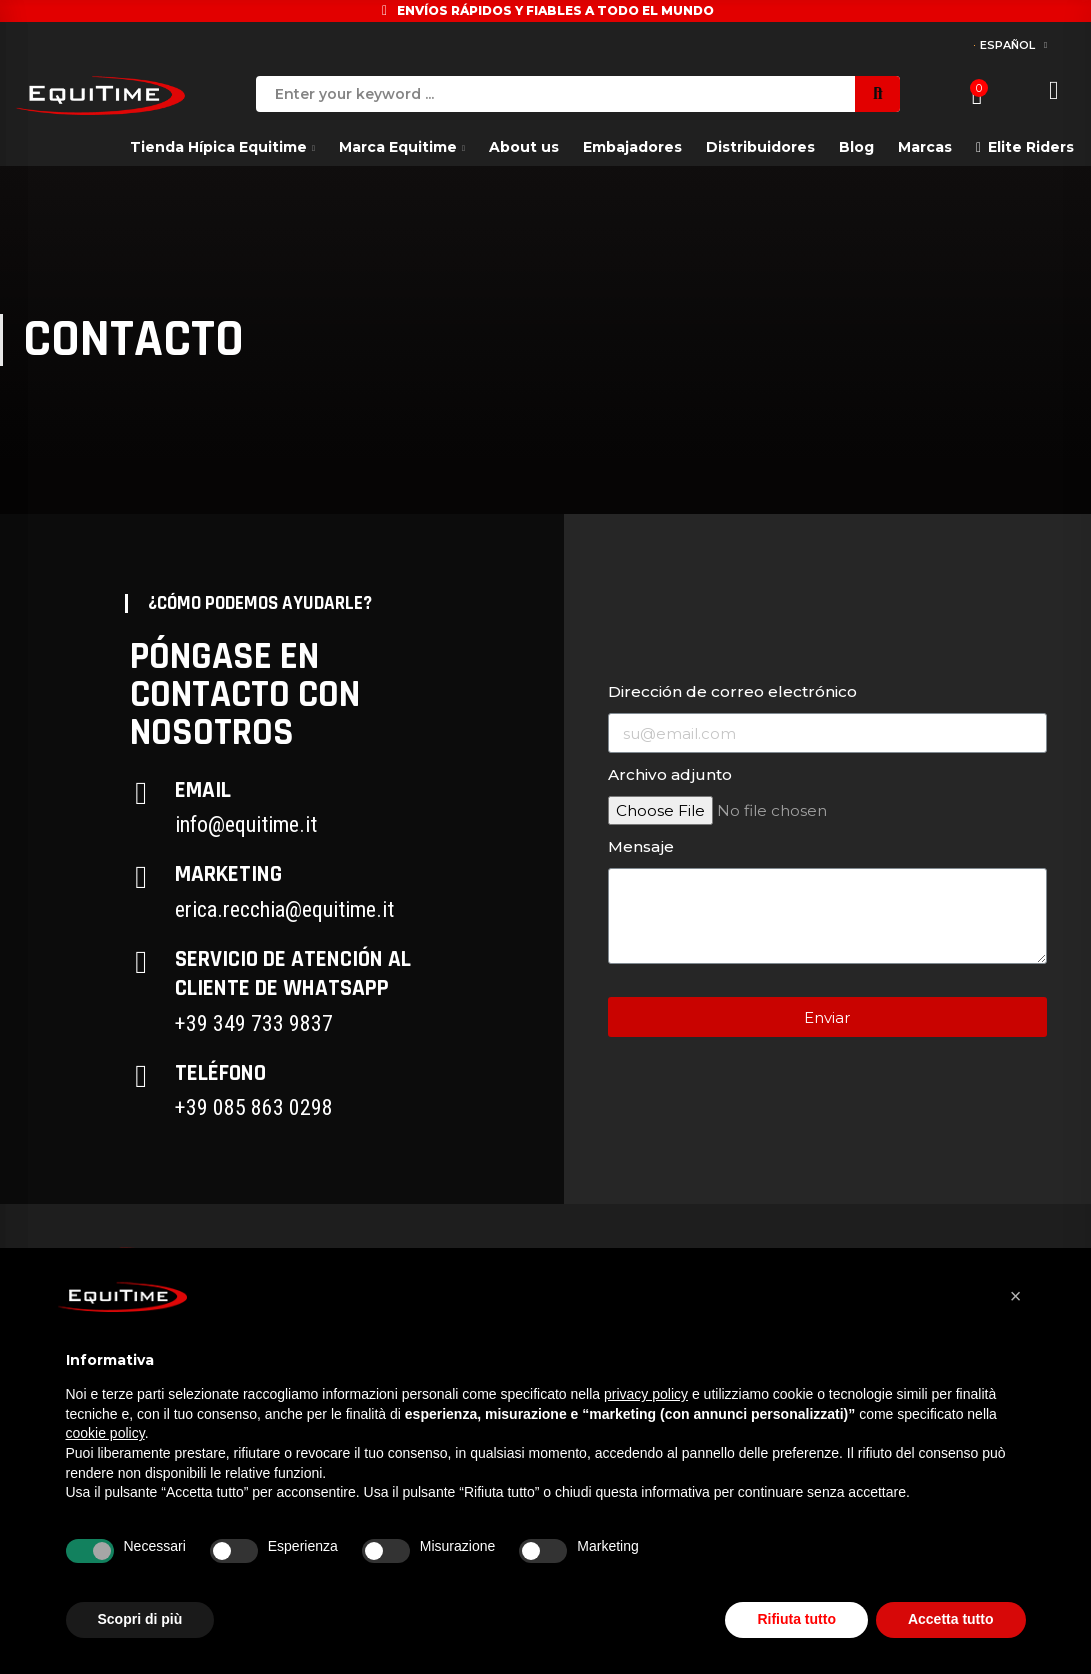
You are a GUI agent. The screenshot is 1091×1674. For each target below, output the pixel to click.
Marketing (228, 874)
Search (877, 94)
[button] (1016, 1296)
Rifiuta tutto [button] (796, 1619)
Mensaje (641, 846)
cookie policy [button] (105, 1433)
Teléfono (220, 1073)
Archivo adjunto (670, 774)
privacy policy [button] (646, 1394)
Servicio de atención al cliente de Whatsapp (293, 974)
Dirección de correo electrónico (732, 691)
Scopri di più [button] (140, 1619)
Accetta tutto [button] (951, 1619)
